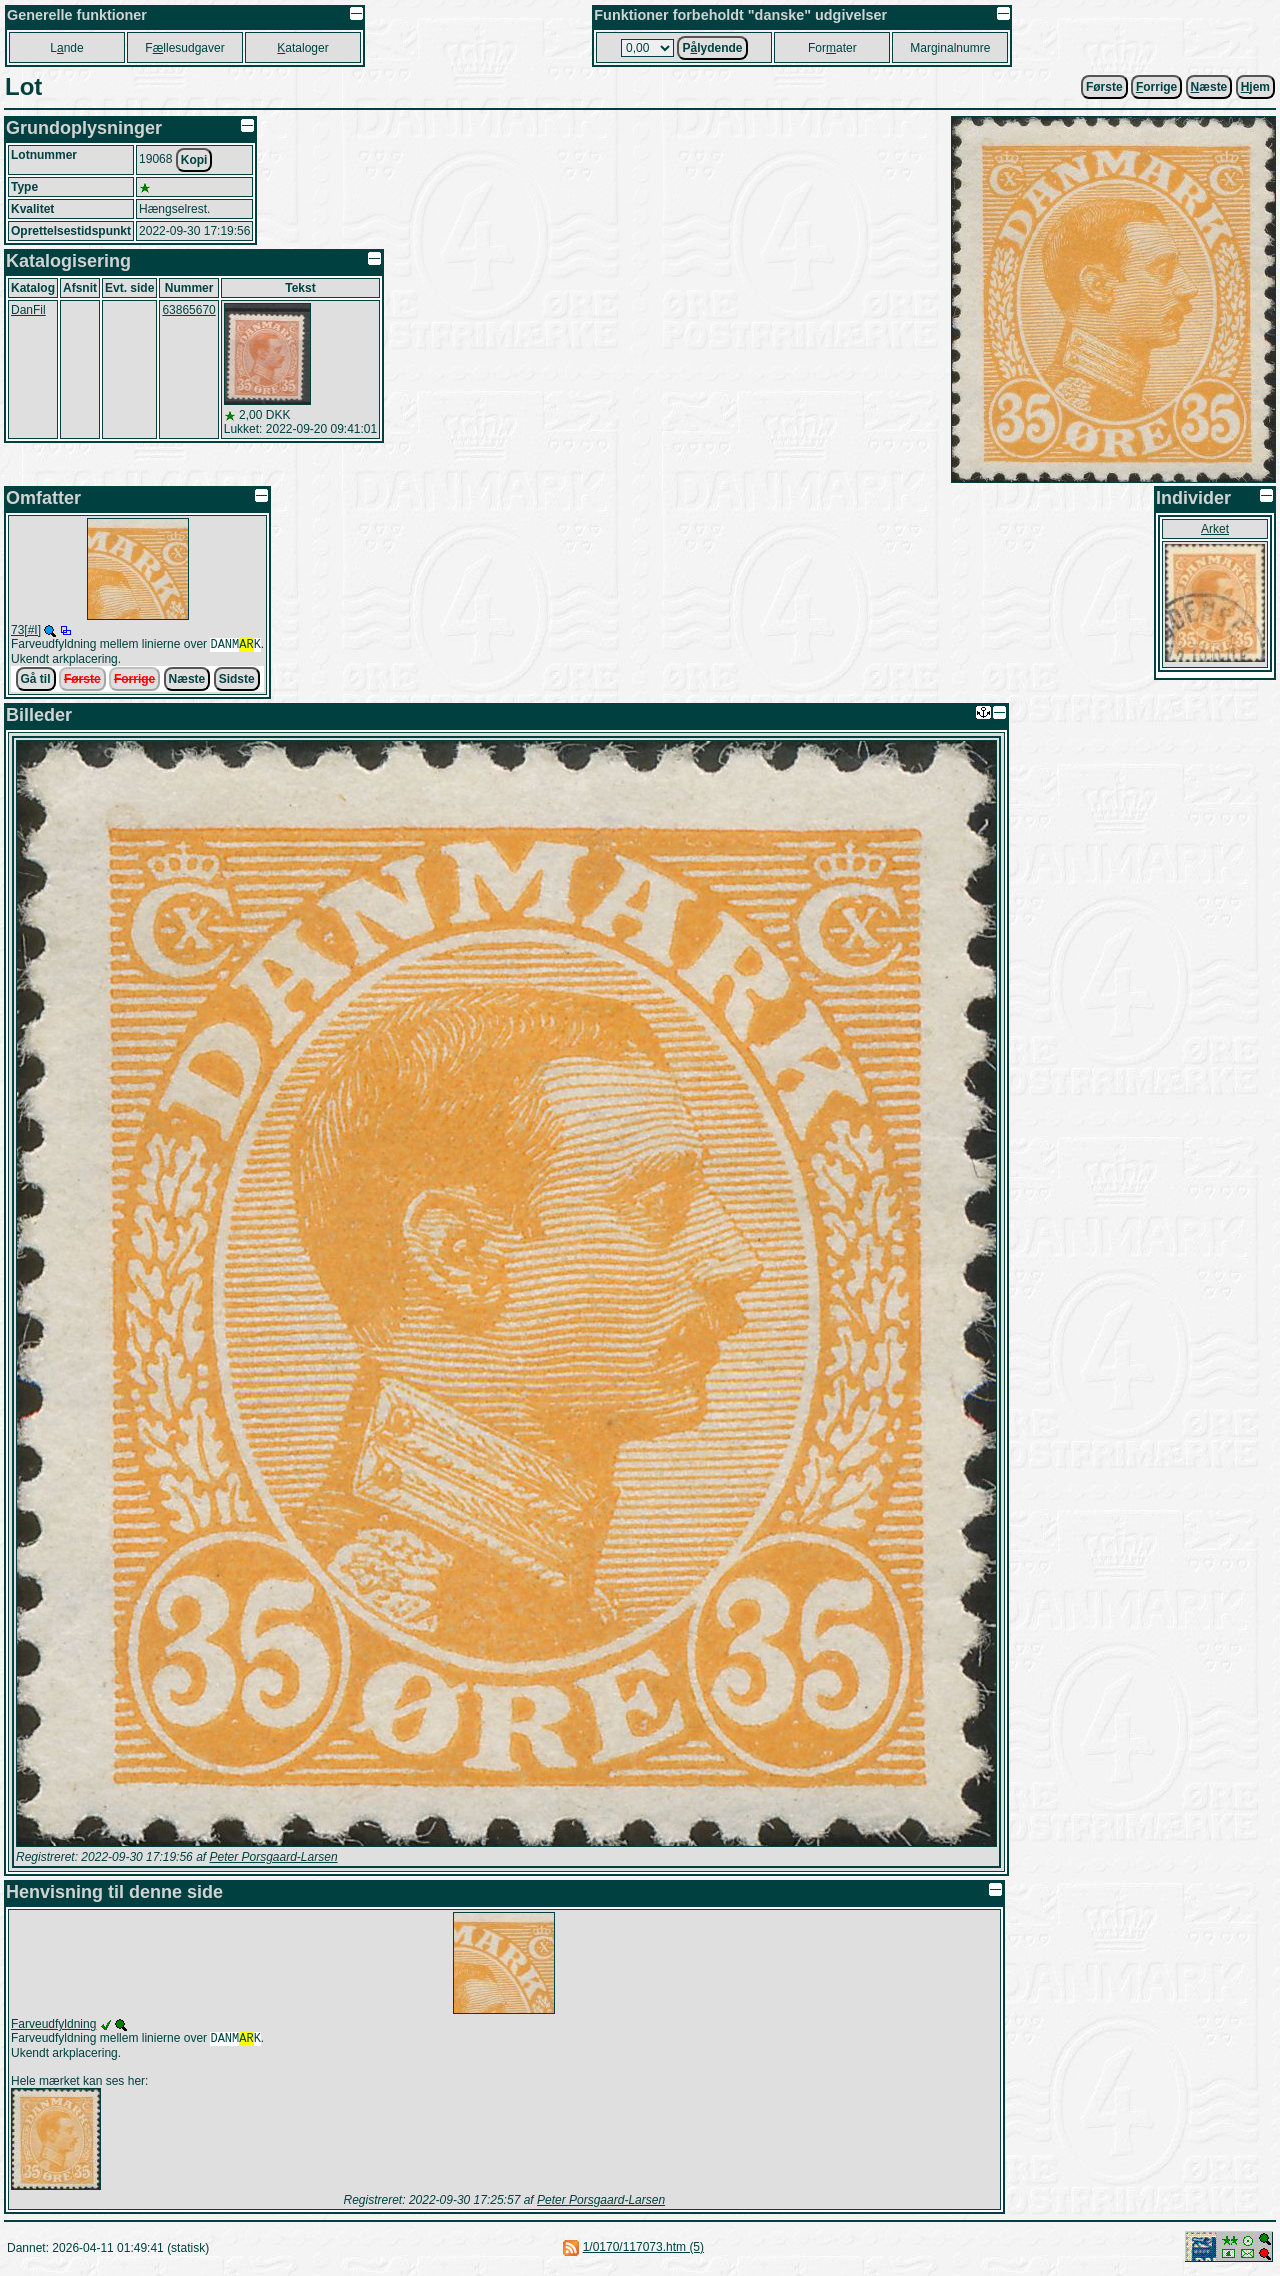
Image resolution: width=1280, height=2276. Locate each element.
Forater (832, 48)
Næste (187, 681)
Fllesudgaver (184, 48)
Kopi (194, 160)
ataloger (302, 48)
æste (1209, 87)
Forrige (134, 681)
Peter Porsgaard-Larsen (273, 1859)
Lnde (66, 48)
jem (1255, 87)
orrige (1156, 87)
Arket (1215, 529)
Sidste (237, 681)
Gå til (36, 681)
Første (1104, 87)
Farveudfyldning (53, 2026)
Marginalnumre (950, 48)
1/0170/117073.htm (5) (643, 2251)
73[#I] (26, 630)
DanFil (28, 310)
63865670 (188, 310)
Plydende (712, 48)
